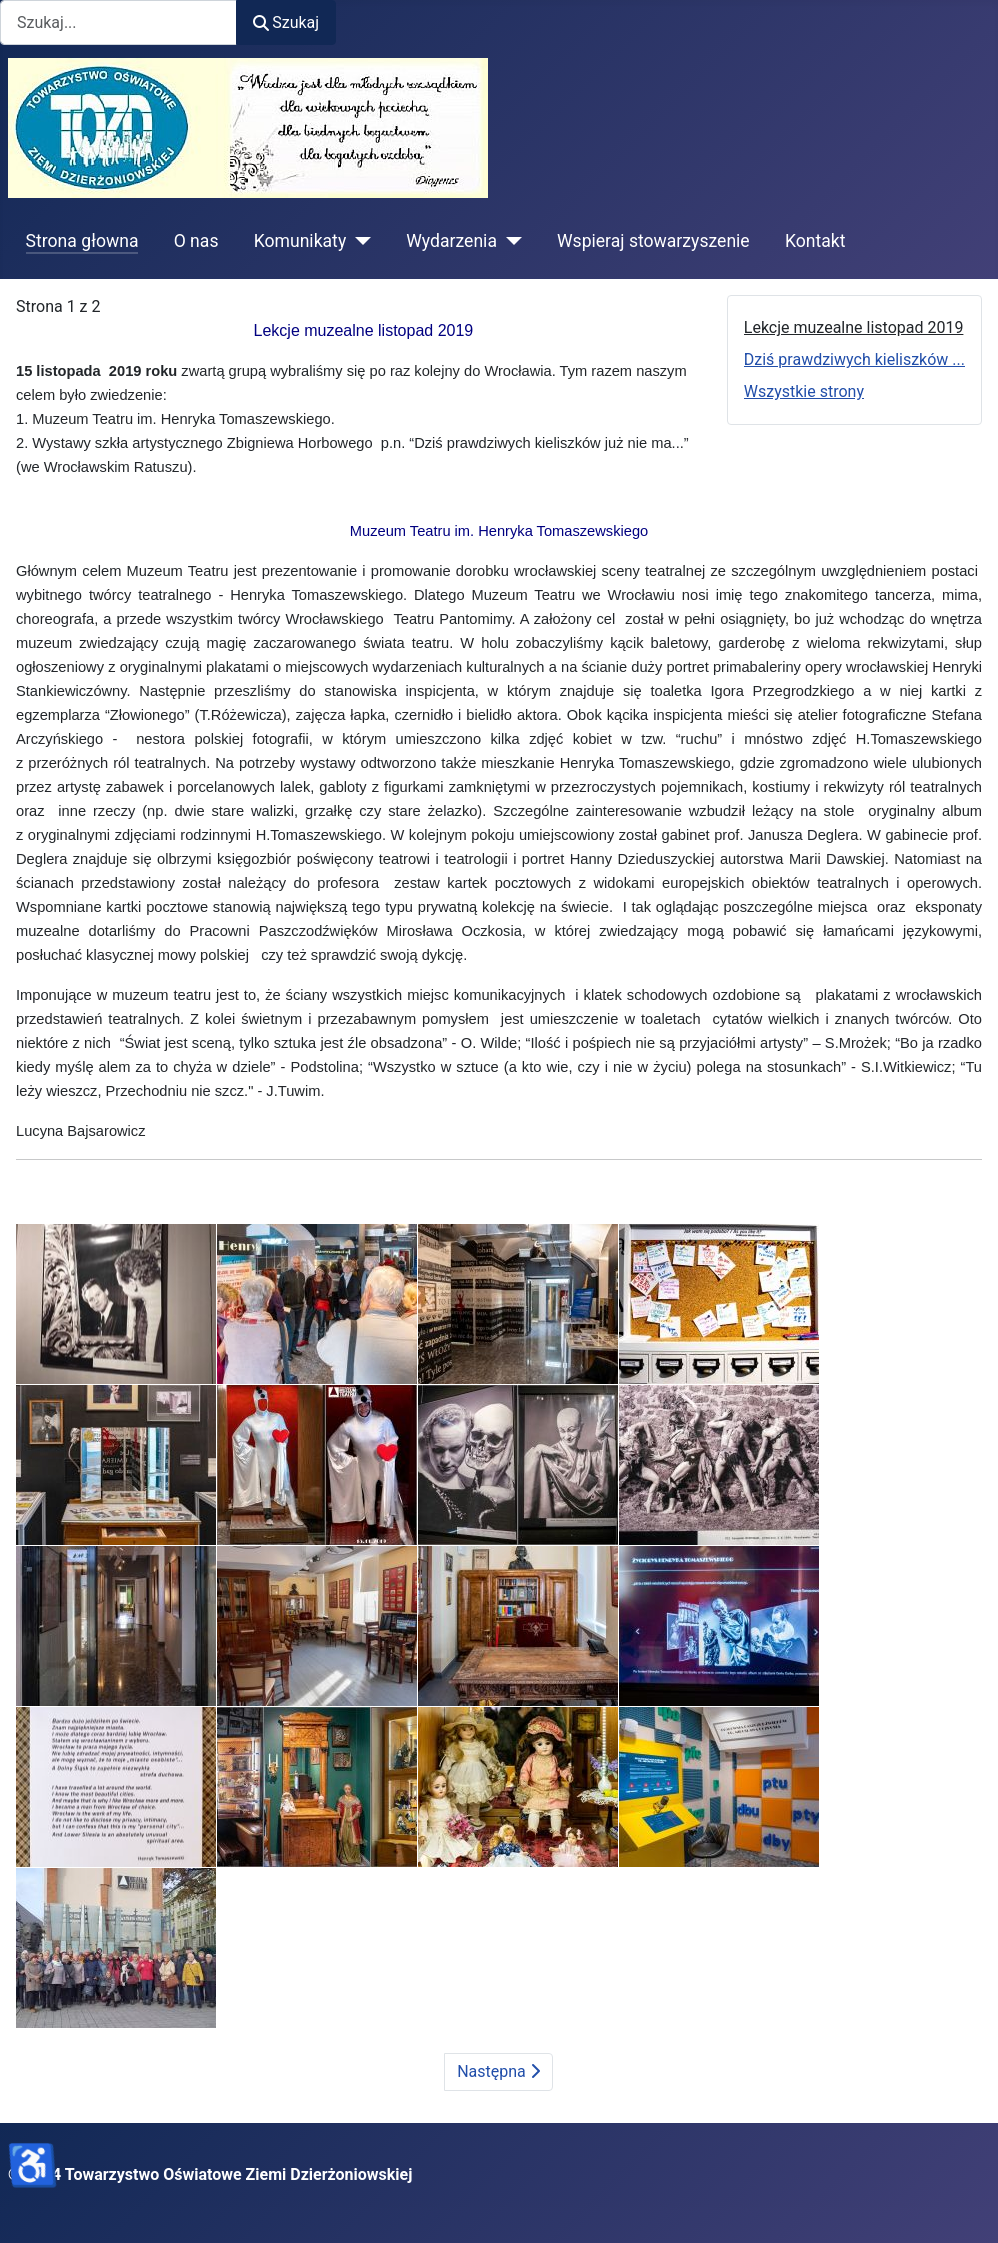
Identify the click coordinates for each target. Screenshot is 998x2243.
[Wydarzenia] (509, 241)
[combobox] (118, 22)
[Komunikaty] (358, 241)
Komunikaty (300, 241)
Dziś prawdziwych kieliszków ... (854, 359)
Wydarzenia (451, 241)
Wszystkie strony (804, 391)
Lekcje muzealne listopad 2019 (854, 327)
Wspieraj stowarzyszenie (653, 241)
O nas (196, 241)
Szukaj (286, 22)
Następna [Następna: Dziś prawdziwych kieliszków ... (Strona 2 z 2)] (498, 2071)
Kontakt (815, 241)
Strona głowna (82, 241)
